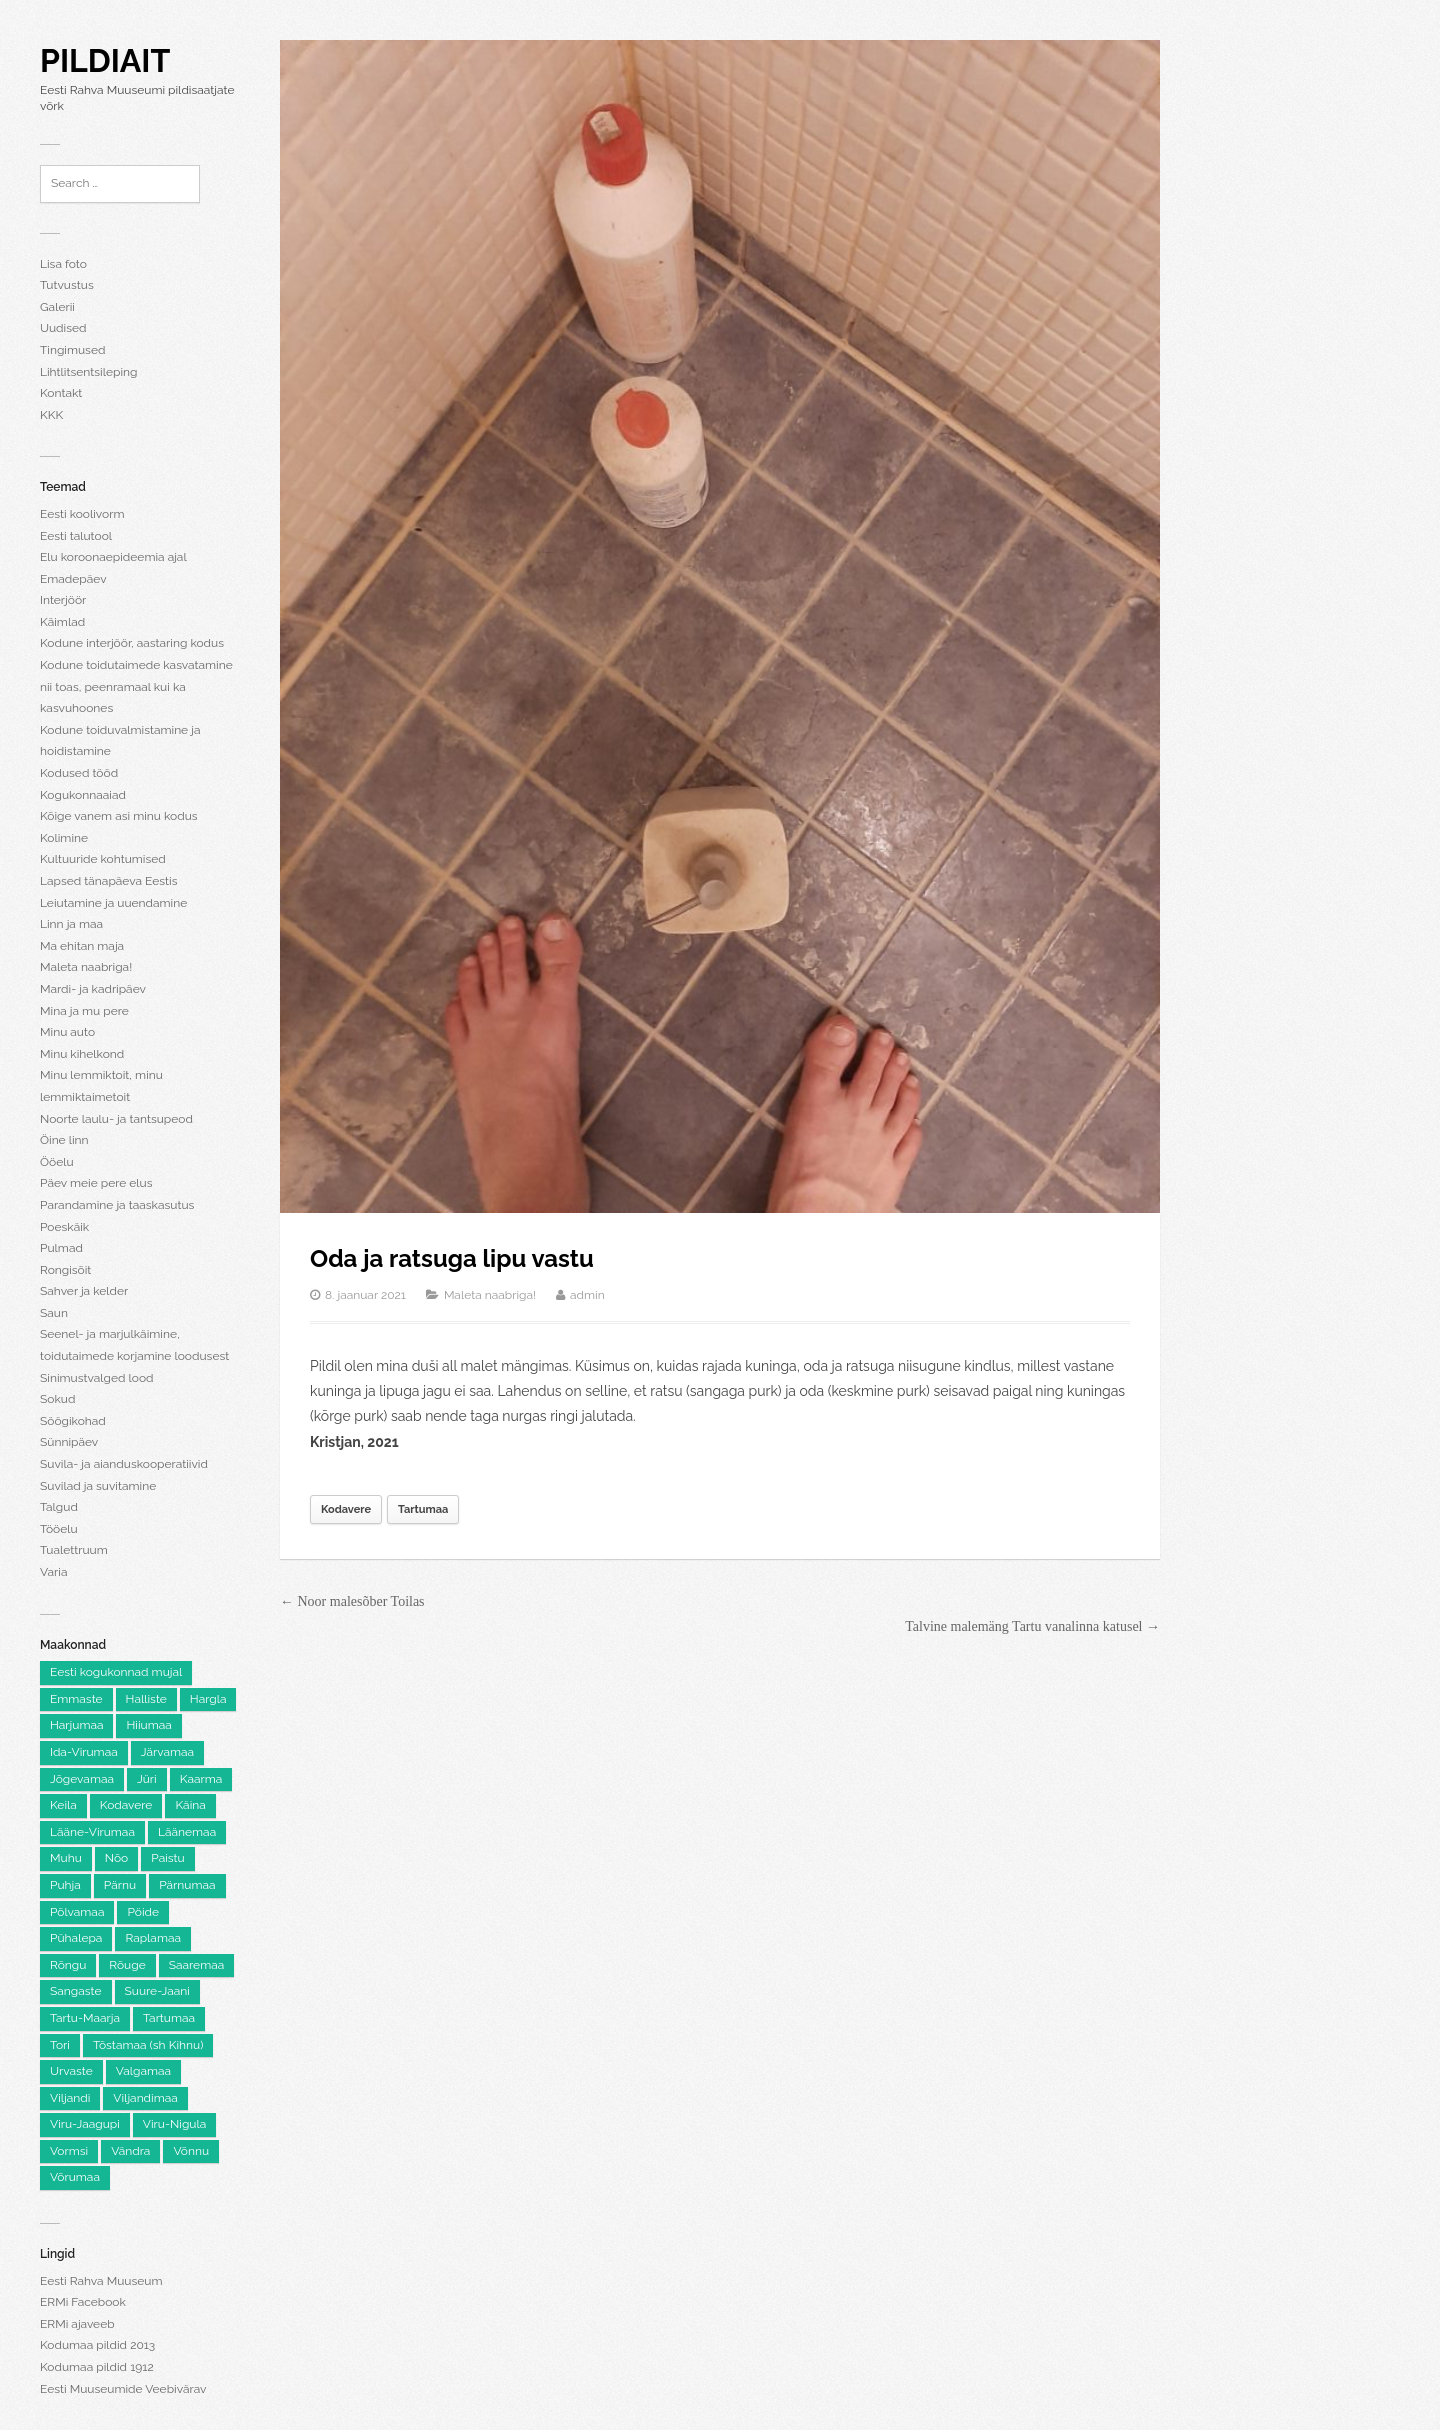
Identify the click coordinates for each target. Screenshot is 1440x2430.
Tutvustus (67, 285)
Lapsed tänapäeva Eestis (108, 881)
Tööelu (59, 1529)
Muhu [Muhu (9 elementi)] (66, 1858)
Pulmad (61, 1248)
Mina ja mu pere (84, 1011)
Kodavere (346, 1509)
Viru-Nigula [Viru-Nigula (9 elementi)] (174, 2124)
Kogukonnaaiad (83, 795)
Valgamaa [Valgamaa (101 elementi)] (143, 2071)
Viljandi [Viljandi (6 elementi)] (70, 2098)
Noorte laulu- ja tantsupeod (116, 1119)
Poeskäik (64, 1227)
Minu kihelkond (82, 1054)
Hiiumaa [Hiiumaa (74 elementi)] (148, 1725)
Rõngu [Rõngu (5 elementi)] (68, 1965)
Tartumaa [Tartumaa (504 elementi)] (169, 2018)
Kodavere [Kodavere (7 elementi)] (126, 1805)
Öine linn (64, 1140)
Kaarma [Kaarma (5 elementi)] (201, 1779)
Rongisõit (65, 1270)
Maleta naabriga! (86, 967)
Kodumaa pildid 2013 (97, 2345)
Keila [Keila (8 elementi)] (63, 1805)
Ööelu (57, 1162)
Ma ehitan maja (82, 946)
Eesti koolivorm (82, 514)
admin (587, 1295)
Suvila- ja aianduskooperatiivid (124, 1464)
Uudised (63, 328)
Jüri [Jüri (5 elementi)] (147, 1779)
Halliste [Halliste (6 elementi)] (146, 1699)
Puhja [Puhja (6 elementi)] (65, 1885)
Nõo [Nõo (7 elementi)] (116, 1858)
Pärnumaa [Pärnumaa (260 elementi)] (187, 1885)
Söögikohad (73, 1421)
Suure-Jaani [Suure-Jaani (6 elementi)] (157, 1991)
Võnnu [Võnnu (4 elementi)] (191, 2151)
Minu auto (67, 1032)
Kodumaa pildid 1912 (97, 2367)
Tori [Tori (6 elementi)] (60, 2045)
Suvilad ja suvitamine (98, 1486)
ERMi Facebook (83, 2302)
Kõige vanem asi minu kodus (119, 816)
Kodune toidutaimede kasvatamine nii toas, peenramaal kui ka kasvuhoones (136, 686)
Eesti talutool (76, 536)
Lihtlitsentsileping (88, 372)
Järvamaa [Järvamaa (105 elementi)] (167, 1752)
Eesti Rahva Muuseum (101, 2281)
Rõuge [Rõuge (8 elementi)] (127, 1965)
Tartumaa (423, 1509)
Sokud (57, 1399)
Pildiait (105, 60)
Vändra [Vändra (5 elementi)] (130, 2151)
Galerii (57, 307)
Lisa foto (63, 264)
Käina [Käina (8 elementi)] (190, 1805)
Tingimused (72, 350)
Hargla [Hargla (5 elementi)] (208, 1699)
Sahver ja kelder (84, 1291)
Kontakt (61, 393)
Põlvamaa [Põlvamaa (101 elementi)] (77, 1912)
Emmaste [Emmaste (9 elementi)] (76, 1699)
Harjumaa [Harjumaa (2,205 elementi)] (76, 1725)
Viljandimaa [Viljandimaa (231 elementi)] (145, 2098)
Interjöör (63, 600)
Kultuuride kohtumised (103, 859)
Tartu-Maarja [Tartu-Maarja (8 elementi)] (85, 2018)
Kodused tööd (79, 773)
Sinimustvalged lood (97, 1378)
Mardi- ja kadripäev (93, 989)
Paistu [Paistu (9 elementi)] (168, 1858)
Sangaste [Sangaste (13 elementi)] (76, 1991)
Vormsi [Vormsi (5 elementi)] (69, 2151)
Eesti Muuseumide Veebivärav (123, 2389)
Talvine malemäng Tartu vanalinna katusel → (1032, 1626)
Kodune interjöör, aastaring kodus (132, 643)
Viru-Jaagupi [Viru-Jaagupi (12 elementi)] (85, 2124)
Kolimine (64, 838)
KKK (51, 415)
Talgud (59, 1507)
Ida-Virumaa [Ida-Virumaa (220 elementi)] (84, 1752)
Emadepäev (73, 579)
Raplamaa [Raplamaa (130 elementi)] (153, 1938)
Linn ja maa (71, 924)
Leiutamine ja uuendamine (113, 903)
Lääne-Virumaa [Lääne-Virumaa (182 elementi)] (92, 1832)
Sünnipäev (69, 1442)
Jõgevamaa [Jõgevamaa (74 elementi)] (82, 1779)
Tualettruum (74, 1550)
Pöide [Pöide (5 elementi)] (143, 1912)
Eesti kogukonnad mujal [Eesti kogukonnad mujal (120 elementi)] (116, 1672)
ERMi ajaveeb (77, 2324)
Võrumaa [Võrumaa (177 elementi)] (75, 2177)
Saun (54, 1313)
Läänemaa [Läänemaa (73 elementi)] (187, 1832)
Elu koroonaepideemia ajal (113, 557)
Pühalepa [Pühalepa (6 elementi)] (76, 1938)
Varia (53, 1572)
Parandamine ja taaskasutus (117, 1205)
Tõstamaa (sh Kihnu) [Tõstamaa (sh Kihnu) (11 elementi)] (148, 2045)
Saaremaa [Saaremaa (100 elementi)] (197, 1965)
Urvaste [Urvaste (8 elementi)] (71, 2071)
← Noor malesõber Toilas (352, 1601)
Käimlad (62, 622)
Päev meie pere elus (96, 1183)
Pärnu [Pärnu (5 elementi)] (120, 1885)
